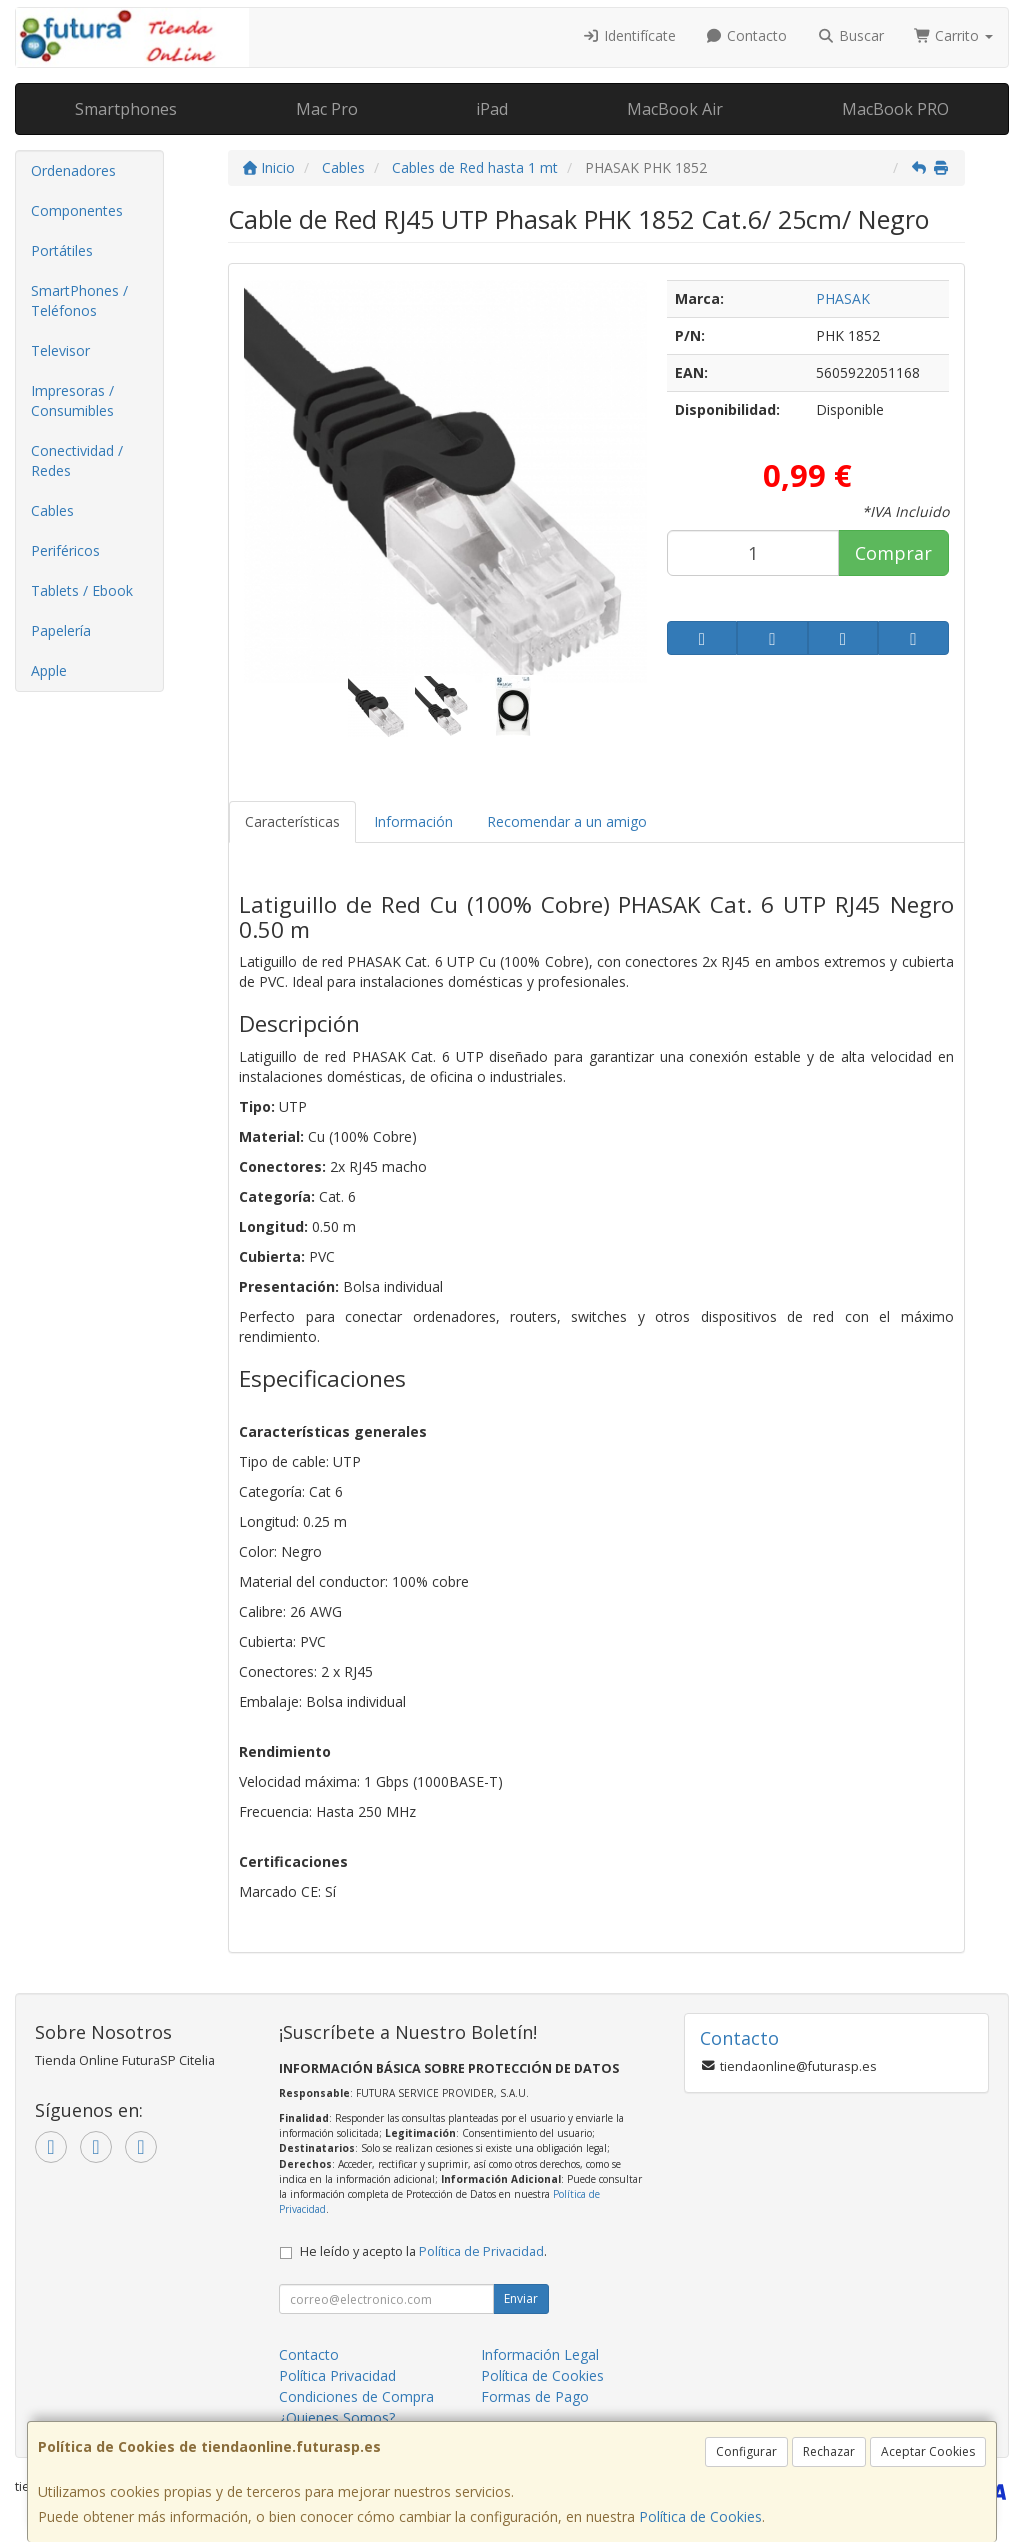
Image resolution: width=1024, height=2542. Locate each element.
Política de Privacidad (481, 2251)
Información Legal (540, 2354)
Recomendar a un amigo (567, 821)
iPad (492, 109)
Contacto (747, 35)
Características (292, 821)
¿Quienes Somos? (337, 2417)
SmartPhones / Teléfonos (79, 300)
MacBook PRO (895, 109)
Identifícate (629, 35)
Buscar (850, 35)
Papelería (61, 630)
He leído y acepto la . (423, 2251)
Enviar (521, 2298)
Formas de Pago (535, 2396)
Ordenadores (73, 170)
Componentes (77, 210)
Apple (49, 670)
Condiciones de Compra (356, 2396)
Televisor (60, 350)
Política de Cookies (700, 2516)
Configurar (746, 2451)
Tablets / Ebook (82, 590)
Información (413, 821)
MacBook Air (675, 109)
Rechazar (829, 2451)
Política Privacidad (337, 2375)
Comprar (893, 553)
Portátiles (62, 250)
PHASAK (843, 298)
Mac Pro (327, 109)
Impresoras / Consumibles (72, 400)
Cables (52, 510)
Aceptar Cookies (928, 2451)
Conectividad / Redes (77, 460)
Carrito (954, 35)
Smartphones (126, 109)
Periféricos (65, 550)
